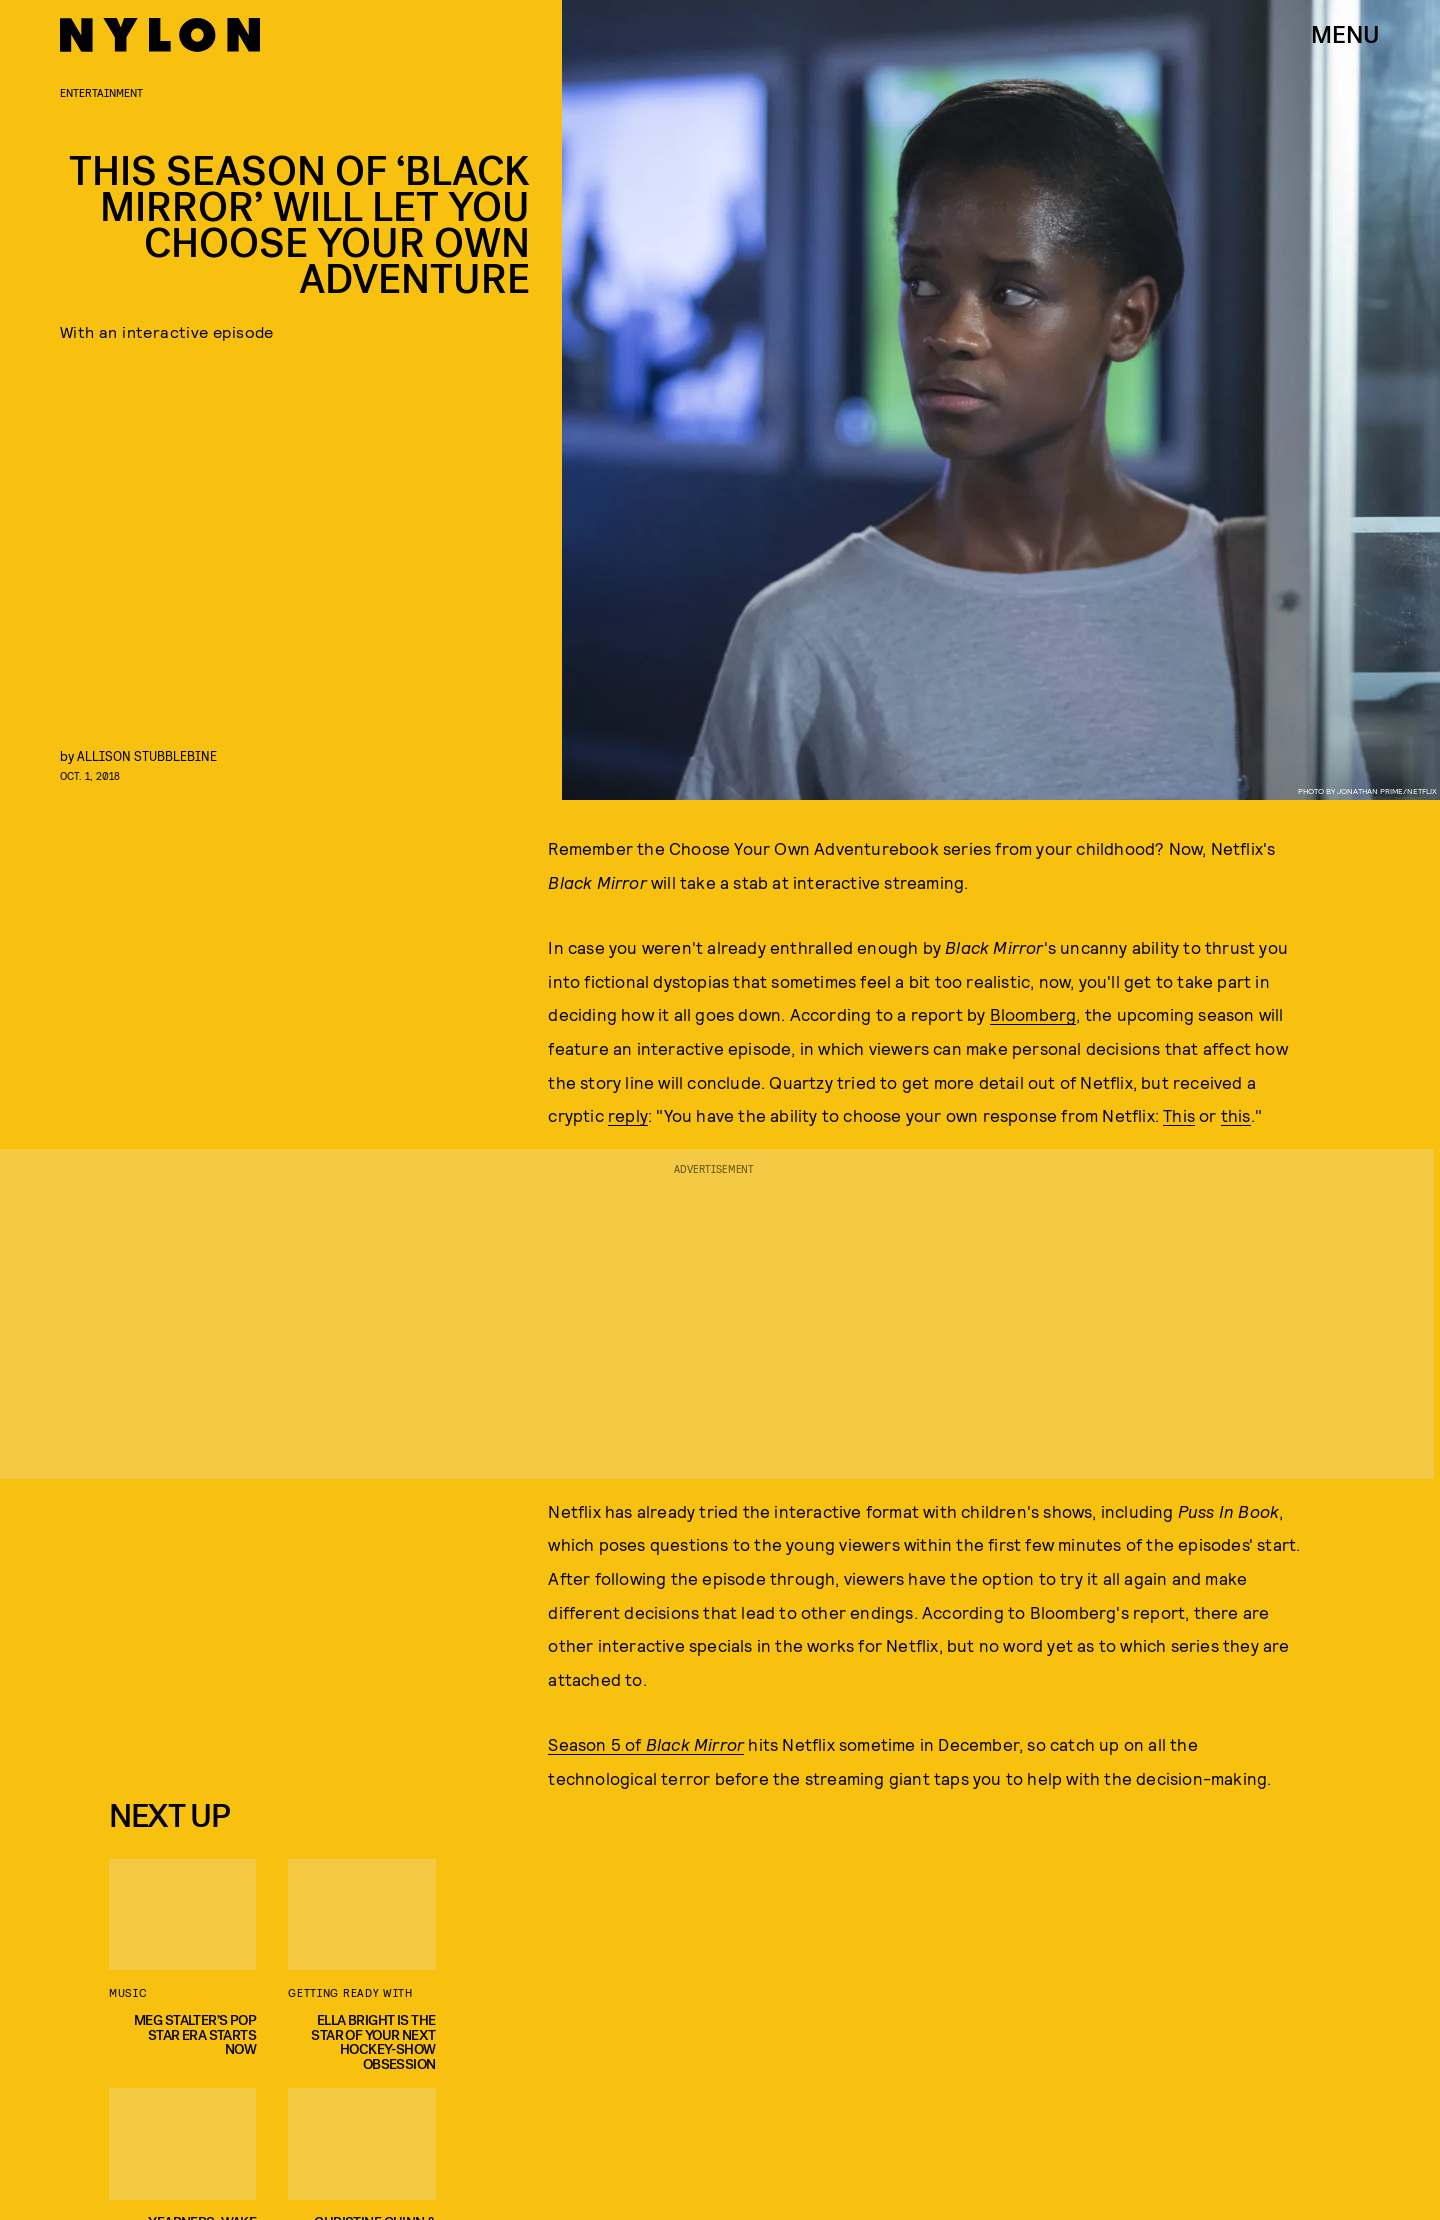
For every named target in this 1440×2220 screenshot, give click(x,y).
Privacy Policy (208, 1745)
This (1179, 1115)
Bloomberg (1033, 1014)
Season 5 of (646, 1744)
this (1236, 1115)
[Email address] (259, 1632)
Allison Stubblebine (147, 755)
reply (628, 1115)
